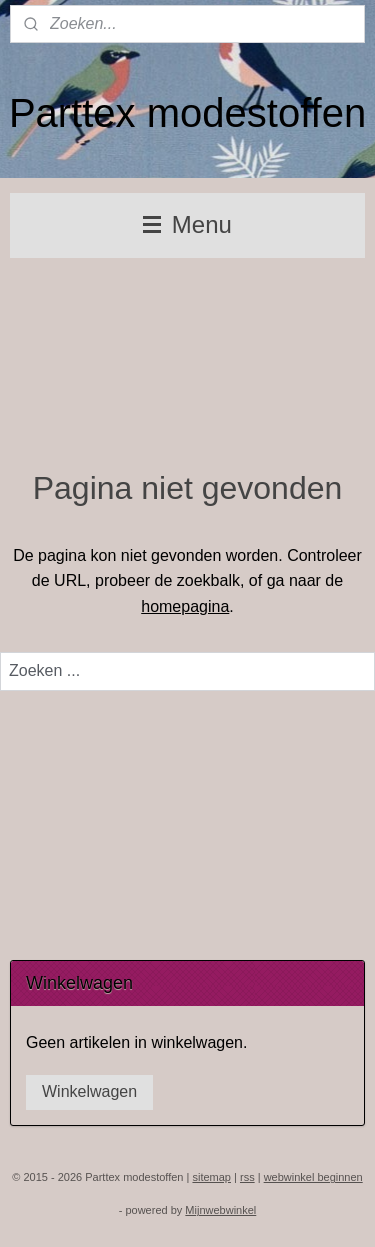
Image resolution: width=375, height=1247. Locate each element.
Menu (187, 224)
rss (247, 1177)
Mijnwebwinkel (220, 1210)
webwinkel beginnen (313, 1177)
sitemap (211, 1177)
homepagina (185, 606)
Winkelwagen (89, 1091)
